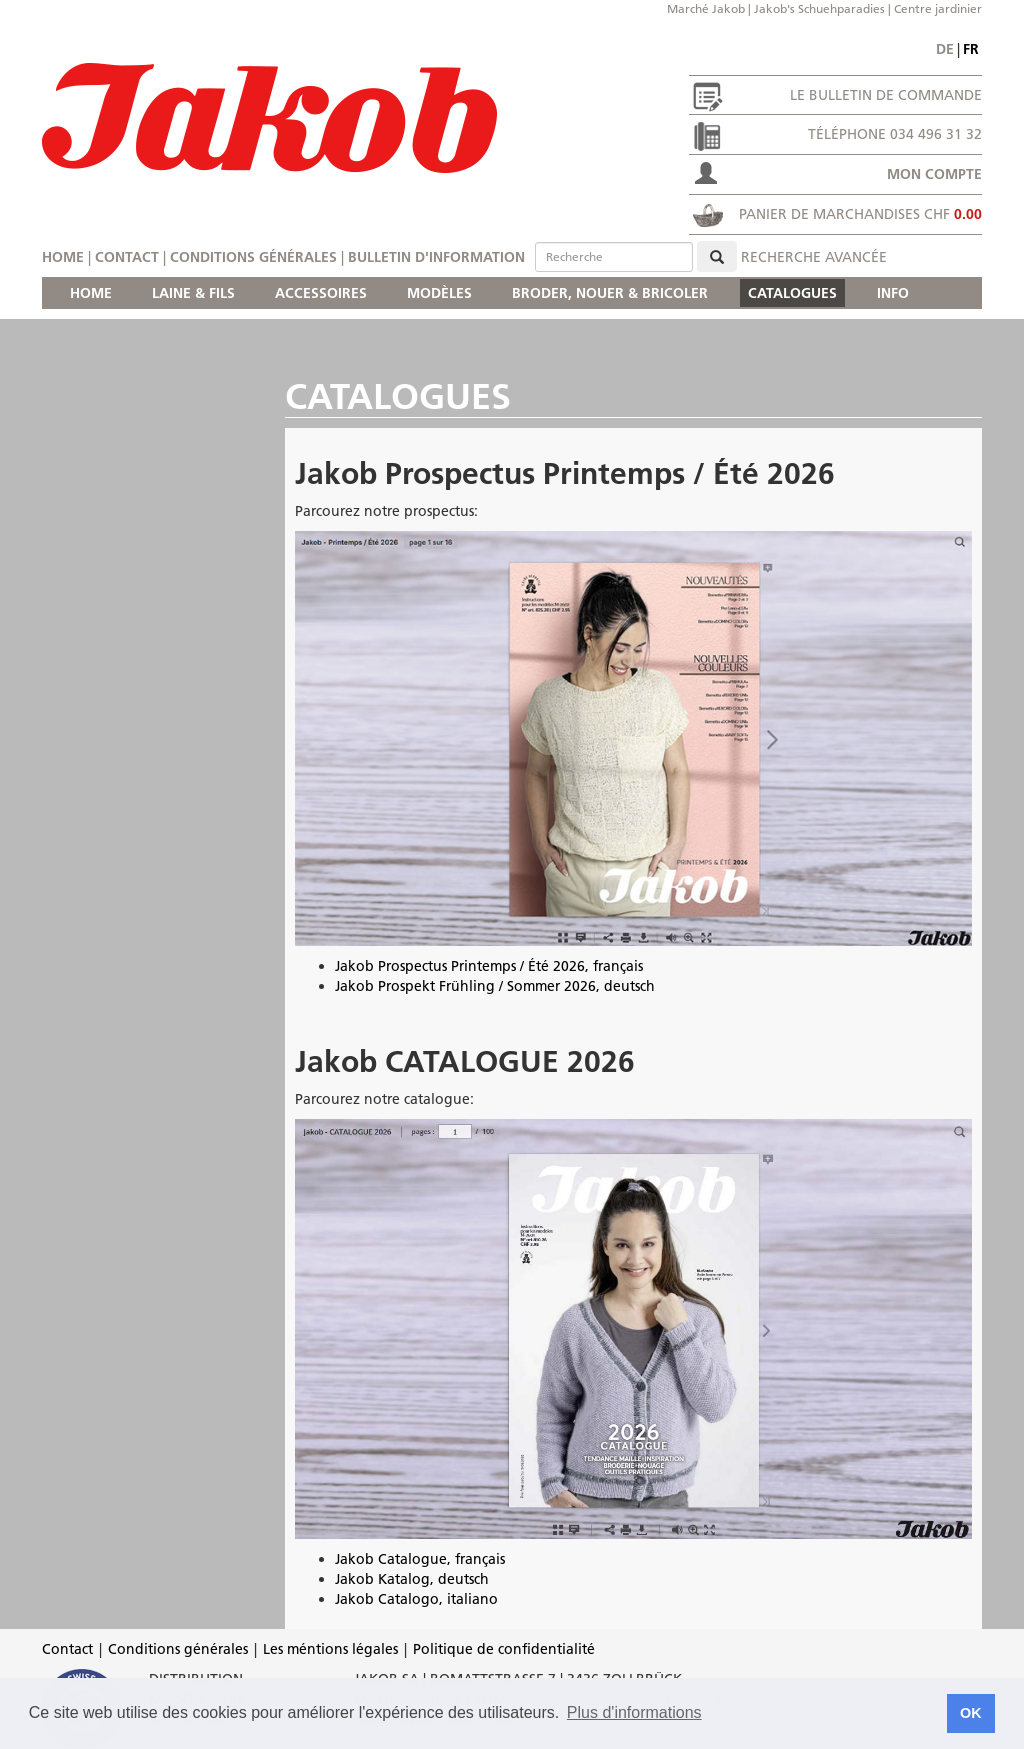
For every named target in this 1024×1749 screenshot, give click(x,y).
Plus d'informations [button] (634, 1712)
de (945, 49)
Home (63, 257)
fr (971, 49)
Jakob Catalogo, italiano (416, 1599)
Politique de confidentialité (504, 1649)
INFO (893, 293)
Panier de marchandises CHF (860, 214)
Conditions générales (253, 257)
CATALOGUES (792, 293)
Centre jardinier (938, 8)
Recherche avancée (814, 257)
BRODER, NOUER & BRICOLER (610, 293)
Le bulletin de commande (886, 95)
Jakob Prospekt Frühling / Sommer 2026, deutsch (495, 986)
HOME (91, 293)
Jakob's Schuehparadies (819, 8)
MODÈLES (439, 293)
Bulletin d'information (436, 257)
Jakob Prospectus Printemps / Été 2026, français (489, 966)
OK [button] (971, 1713)
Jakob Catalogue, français (420, 1559)
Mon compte (934, 174)
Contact (127, 257)
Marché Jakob (706, 8)
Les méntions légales (330, 1649)
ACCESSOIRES (321, 293)
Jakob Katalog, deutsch (412, 1579)
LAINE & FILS (193, 293)
